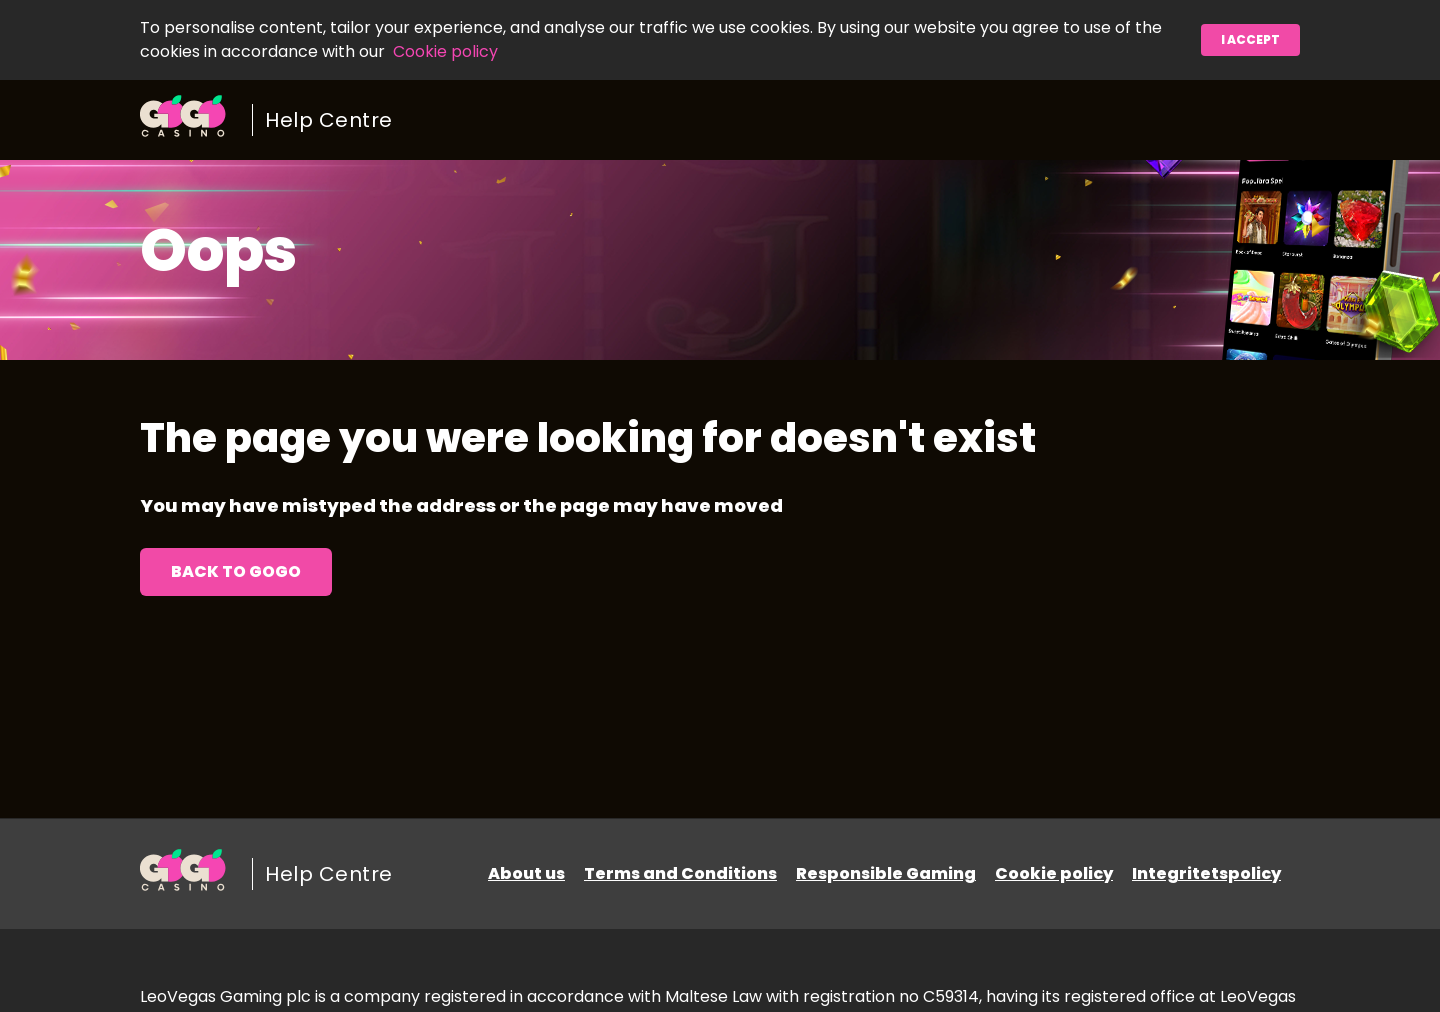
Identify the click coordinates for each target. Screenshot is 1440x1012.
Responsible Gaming (886, 873)
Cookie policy (445, 51)
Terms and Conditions (680, 873)
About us (526, 873)
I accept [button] (1250, 39)
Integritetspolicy (1206, 873)
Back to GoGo (236, 571)
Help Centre (329, 120)
